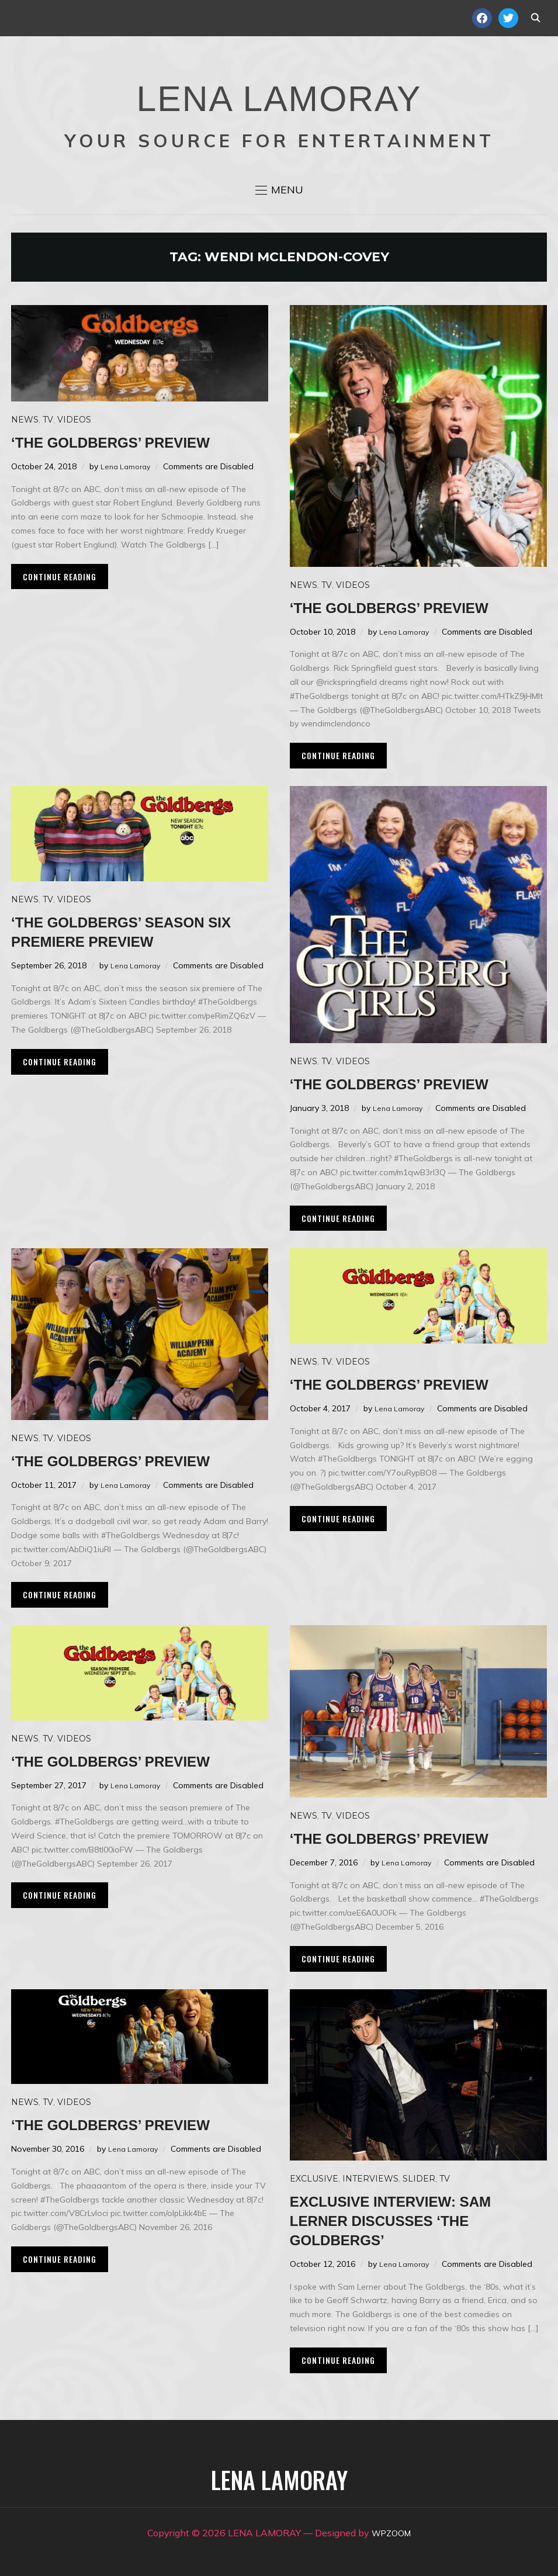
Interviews (370, 2178)
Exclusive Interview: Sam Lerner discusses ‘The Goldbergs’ (415, 2220)
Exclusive (314, 2178)
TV (48, 419)
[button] (279, 190)
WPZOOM (391, 2533)
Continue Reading (59, 576)
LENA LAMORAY (279, 90)
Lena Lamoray (127, 466)
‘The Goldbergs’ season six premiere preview (131, 931)
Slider (419, 2178)
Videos (74, 419)
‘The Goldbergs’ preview (134, 441)
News (25, 419)
